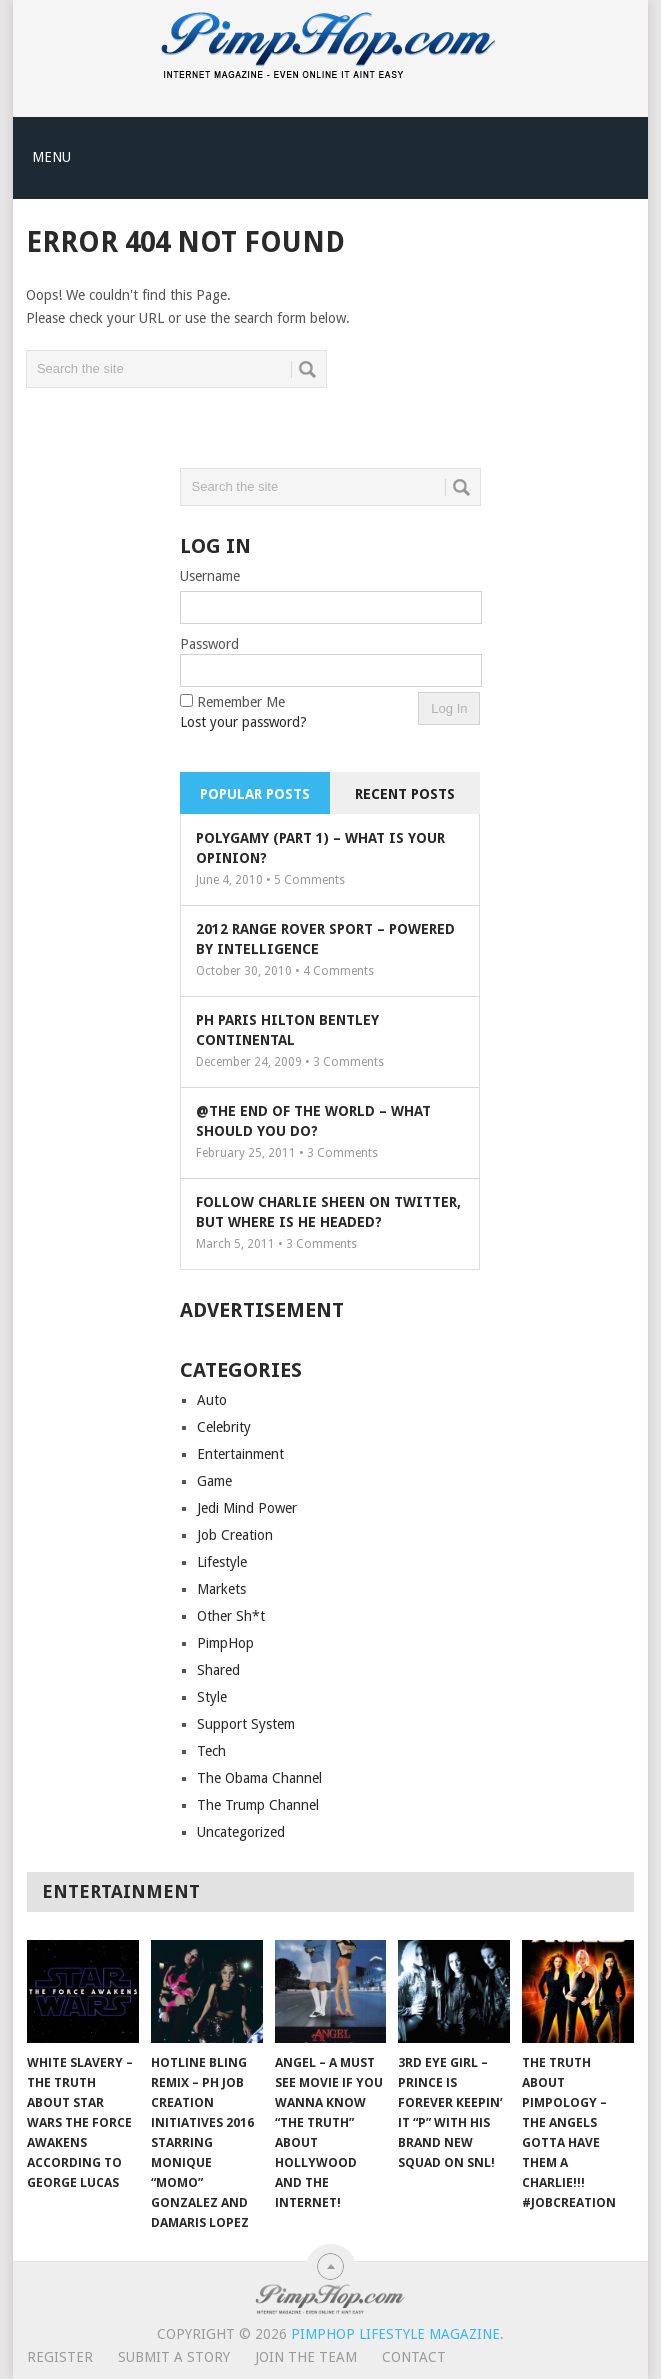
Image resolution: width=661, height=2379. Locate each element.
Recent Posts (405, 794)
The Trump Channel (258, 1805)
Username (210, 576)
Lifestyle (222, 1562)
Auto (212, 1400)
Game (214, 1481)
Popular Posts (255, 794)
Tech (211, 1751)
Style (212, 1697)
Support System (246, 1724)
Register (60, 2357)
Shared (218, 1670)
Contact (414, 2357)
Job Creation (235, 1535)
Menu (51, 157)
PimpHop (225, 1643)
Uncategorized (241, 1832)
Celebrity (224, 1427)
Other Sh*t (231, 1616)
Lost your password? (243, 722)
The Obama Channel (259, 1778)
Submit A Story (174, 2357)
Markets (221, 1589)
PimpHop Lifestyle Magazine (395, 2334)
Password (209, 644)
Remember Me (241, 702)
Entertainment (240, 1454)
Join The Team (306, 2357)
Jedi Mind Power (247, 1508)
